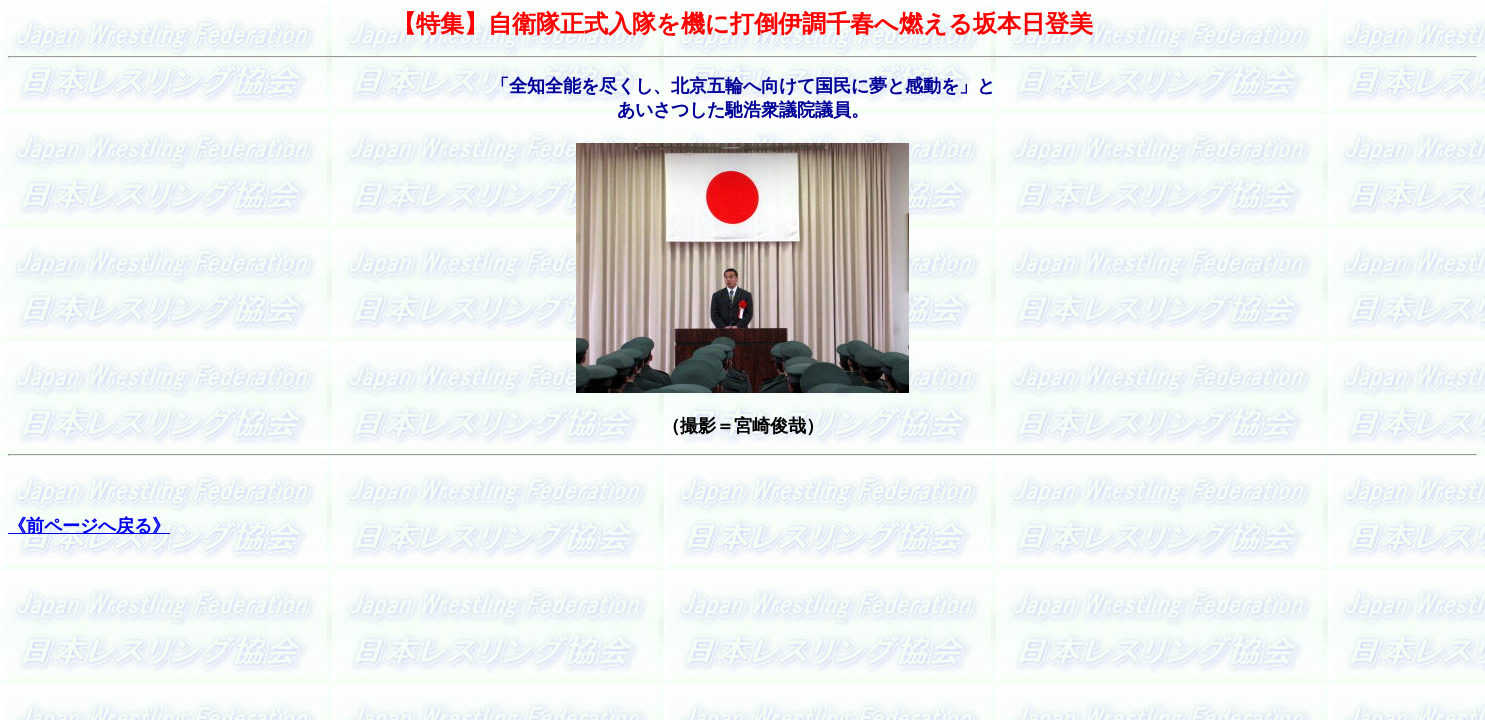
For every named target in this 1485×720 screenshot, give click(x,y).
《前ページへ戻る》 (89, 526)
